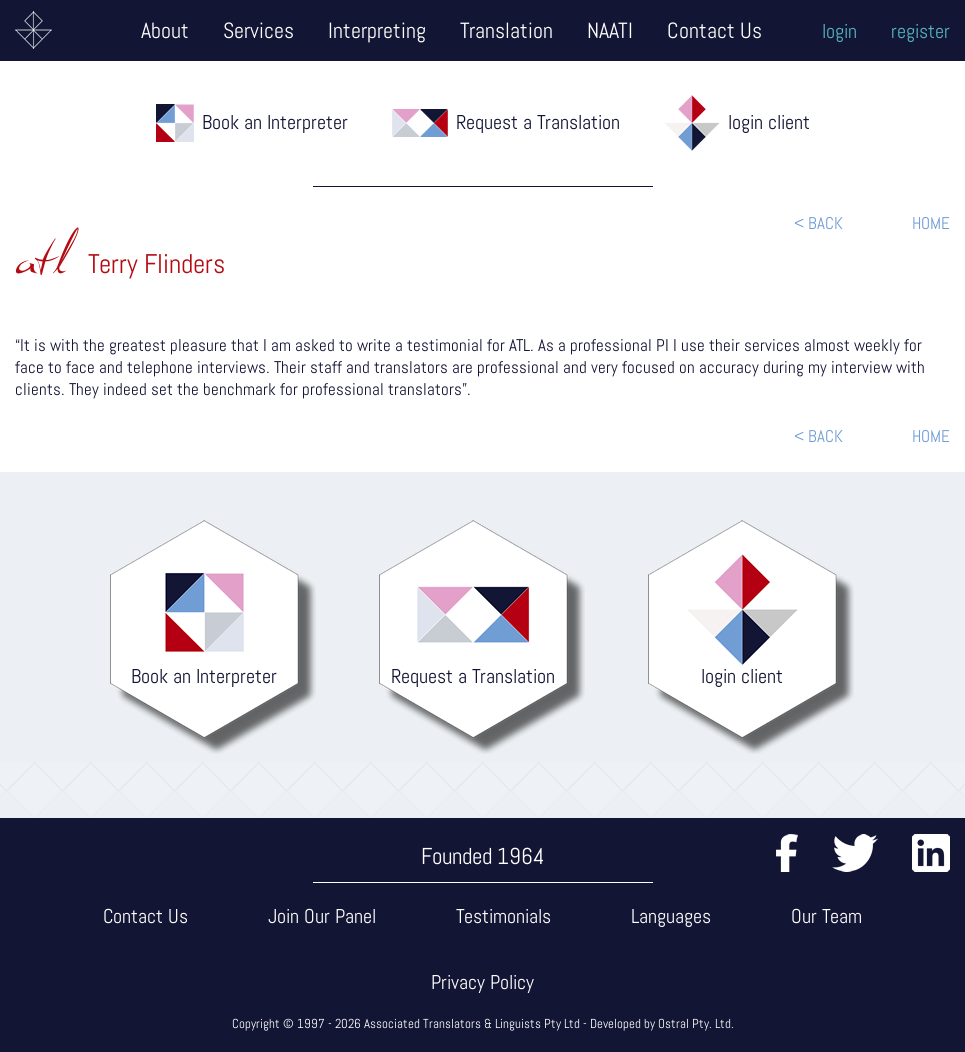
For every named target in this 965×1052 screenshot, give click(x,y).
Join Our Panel (322, 916)
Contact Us (714, 30)
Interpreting (377, 30)
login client (769, 122)
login (839, 31)
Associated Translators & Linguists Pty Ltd (472, 1023)
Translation (506, 30)
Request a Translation (538, 122)
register (920, 31)
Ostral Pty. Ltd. (696, 1023)
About (165, 30)
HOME (931, 223)
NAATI (610, 30)
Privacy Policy (482, 982)
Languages (671, 916)
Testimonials (503, 916)
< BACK (818, 223)
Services (258, 30)
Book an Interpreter (275, 122)
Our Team (826, 916)
